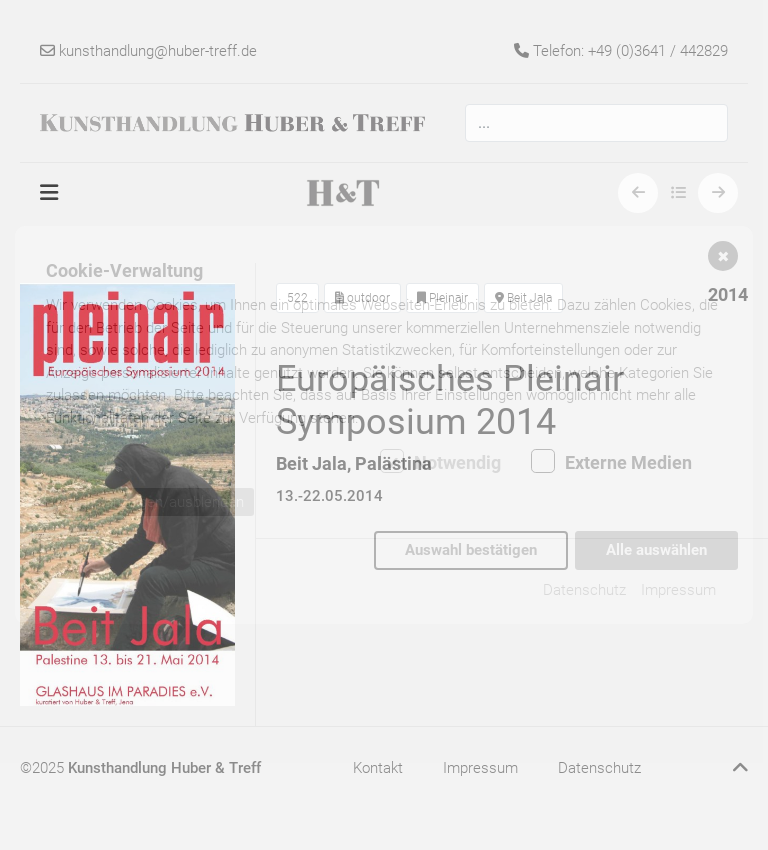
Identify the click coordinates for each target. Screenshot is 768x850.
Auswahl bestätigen (471, 550)
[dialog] (384, 425)
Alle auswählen (656, 550)
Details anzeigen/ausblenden (150, 503)
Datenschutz (584, 589)
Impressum (678, 589)
